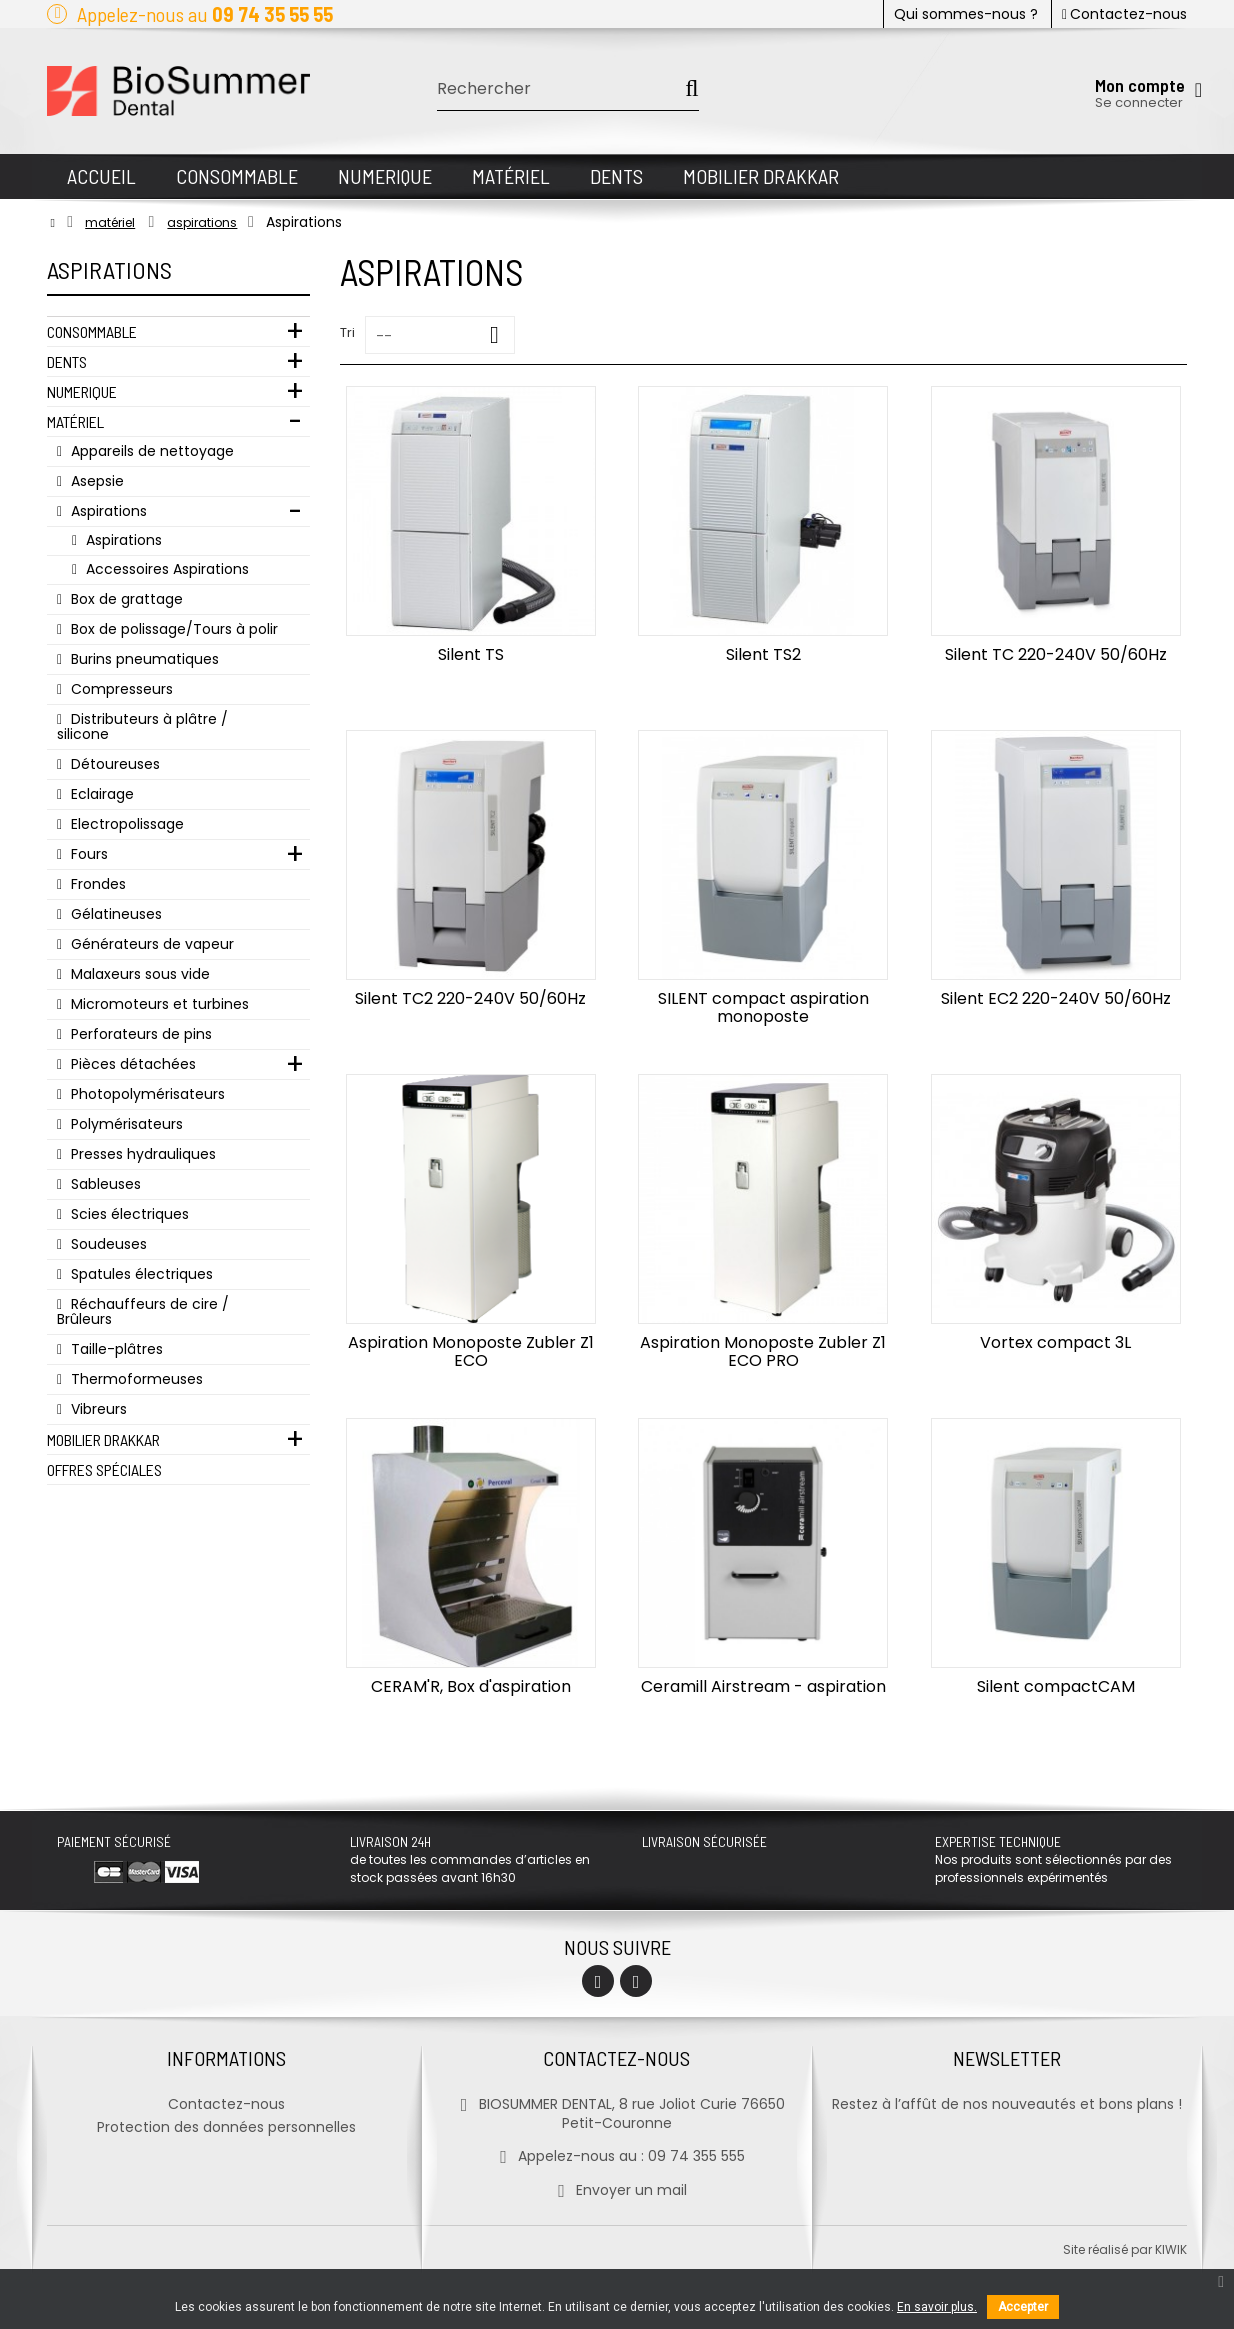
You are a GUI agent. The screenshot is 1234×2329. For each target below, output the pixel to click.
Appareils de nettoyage (150, 451)
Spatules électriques (140, 1274)
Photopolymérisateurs (146, 1094)
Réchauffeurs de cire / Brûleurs (143, 1311)
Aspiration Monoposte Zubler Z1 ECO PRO (763, 1351)
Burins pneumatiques (143, 659)
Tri (347, 332)
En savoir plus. (937, 2307)
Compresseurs (120, 689)
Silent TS (471, 654)
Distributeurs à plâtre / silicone (142, 726)
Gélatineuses (114, 914)
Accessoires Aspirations (165, 569)
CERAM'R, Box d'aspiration (471, 1686)
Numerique (82, 391)
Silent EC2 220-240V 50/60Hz (1056, 998)
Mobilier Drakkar (103, 1439)
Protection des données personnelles (226, 2127)
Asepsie (95, 481)
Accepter (1023, 2307)
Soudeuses (107, 1244)
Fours (87, 854)
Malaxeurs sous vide (138, 974)
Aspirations (107, 511)
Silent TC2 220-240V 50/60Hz (470, 998)
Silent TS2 (763, 654)
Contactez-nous (1124, 14)
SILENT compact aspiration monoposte (763, 1007)
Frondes (96, 884)
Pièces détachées (131, 1064)
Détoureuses (113, 764)
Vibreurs (97, 1409)
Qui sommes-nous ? (966, 14)
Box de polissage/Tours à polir (172, 629)
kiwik (1171, 2249)
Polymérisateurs (125, 1124)
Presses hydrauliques (141, 1154)
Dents (67, 361)
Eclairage (100, 794)
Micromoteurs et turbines (158, 1004)
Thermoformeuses (135, 1379)
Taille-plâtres (115, 1349)
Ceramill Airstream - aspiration (763, 1686)
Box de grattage (125, 599)
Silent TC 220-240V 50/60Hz (1056, 654)
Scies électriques (128, 1214)
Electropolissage (125, 824)
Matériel (75, 421)
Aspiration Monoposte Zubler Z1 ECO (471, 1351)
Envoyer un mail (616, 2190)
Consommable (92, 331)
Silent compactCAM (1056, 1686)
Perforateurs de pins (139, 1034)
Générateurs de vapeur (150, 944)
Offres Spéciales (104, 1469)
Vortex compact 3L (1055, 1342)
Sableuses (104, 1184)
